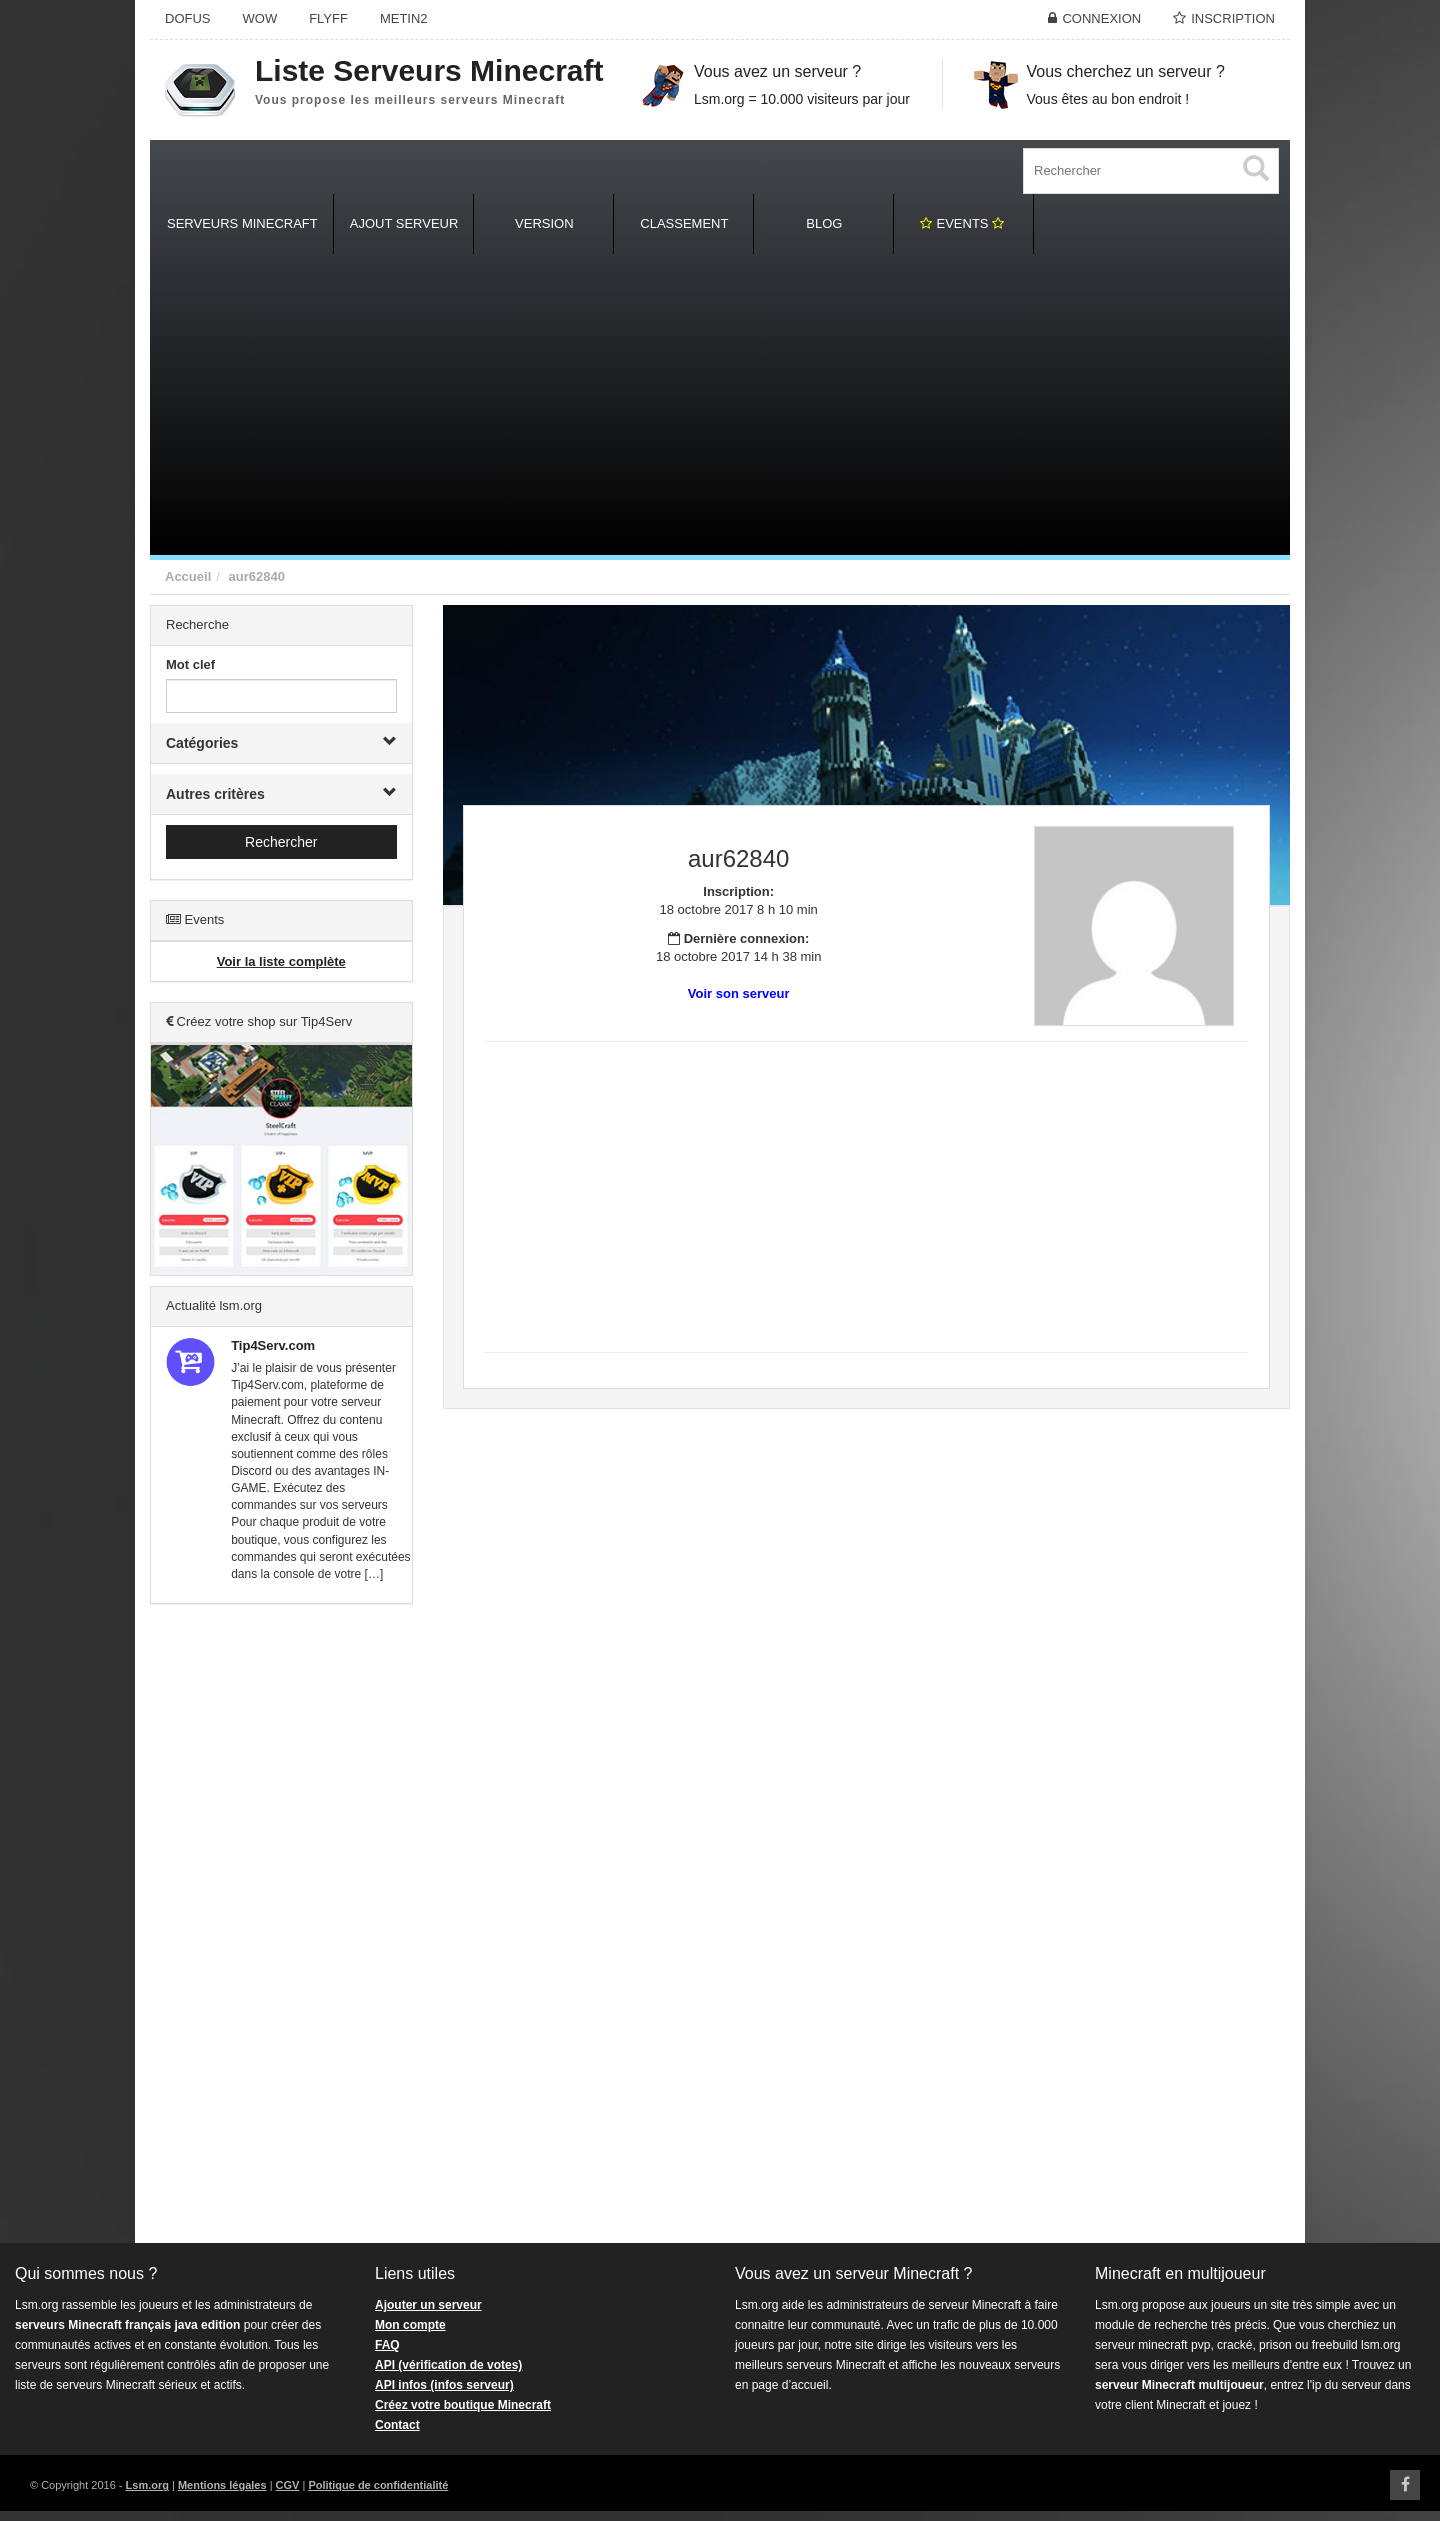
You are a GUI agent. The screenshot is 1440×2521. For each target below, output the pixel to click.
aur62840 (256, 576)
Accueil (188, 576)
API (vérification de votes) (448, 2365)
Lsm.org (147, 2485)
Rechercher (281, 842)
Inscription (1233, 18)
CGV (288, 2485)
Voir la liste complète (281, 961)
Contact (397, 2425)
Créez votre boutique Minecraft (463, 2405)
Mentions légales (222, 2485)
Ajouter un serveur (428, 2305)
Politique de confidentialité (378, 2485)
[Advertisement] (720, 405)
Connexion (1101, 18)
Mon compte (410, 2325)
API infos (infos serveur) (444, 2385)
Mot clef (190, 664)
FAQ (387, 2345)
